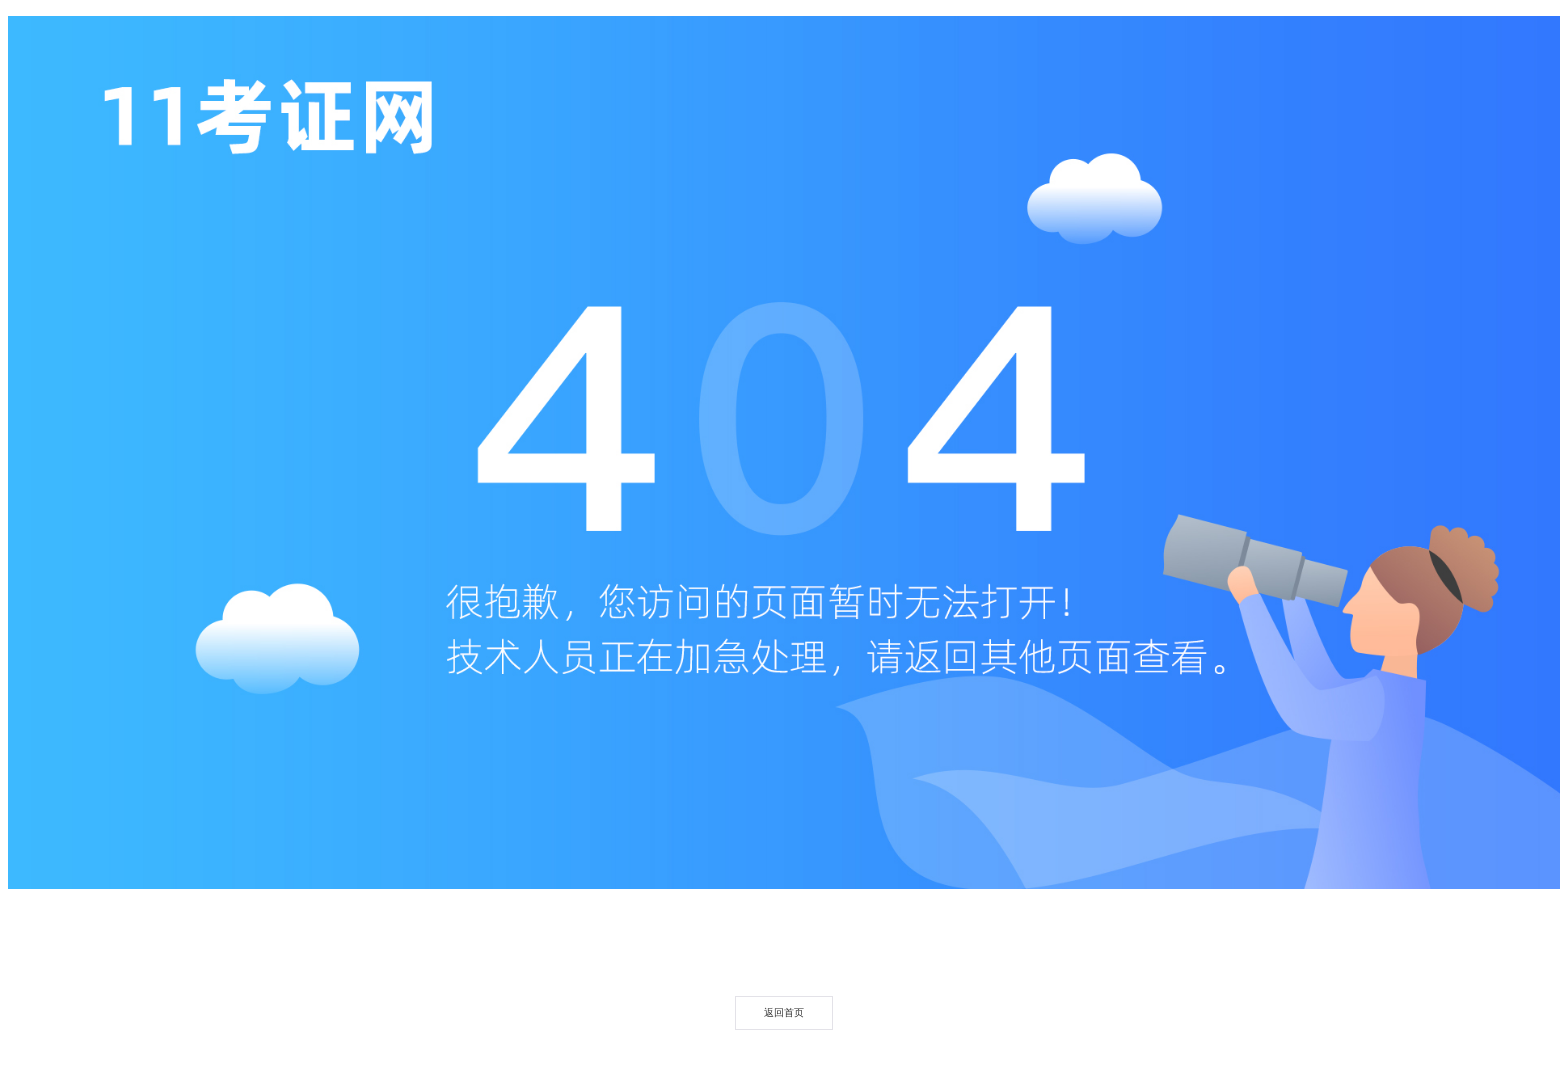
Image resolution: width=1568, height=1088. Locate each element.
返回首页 (784, 1012)
